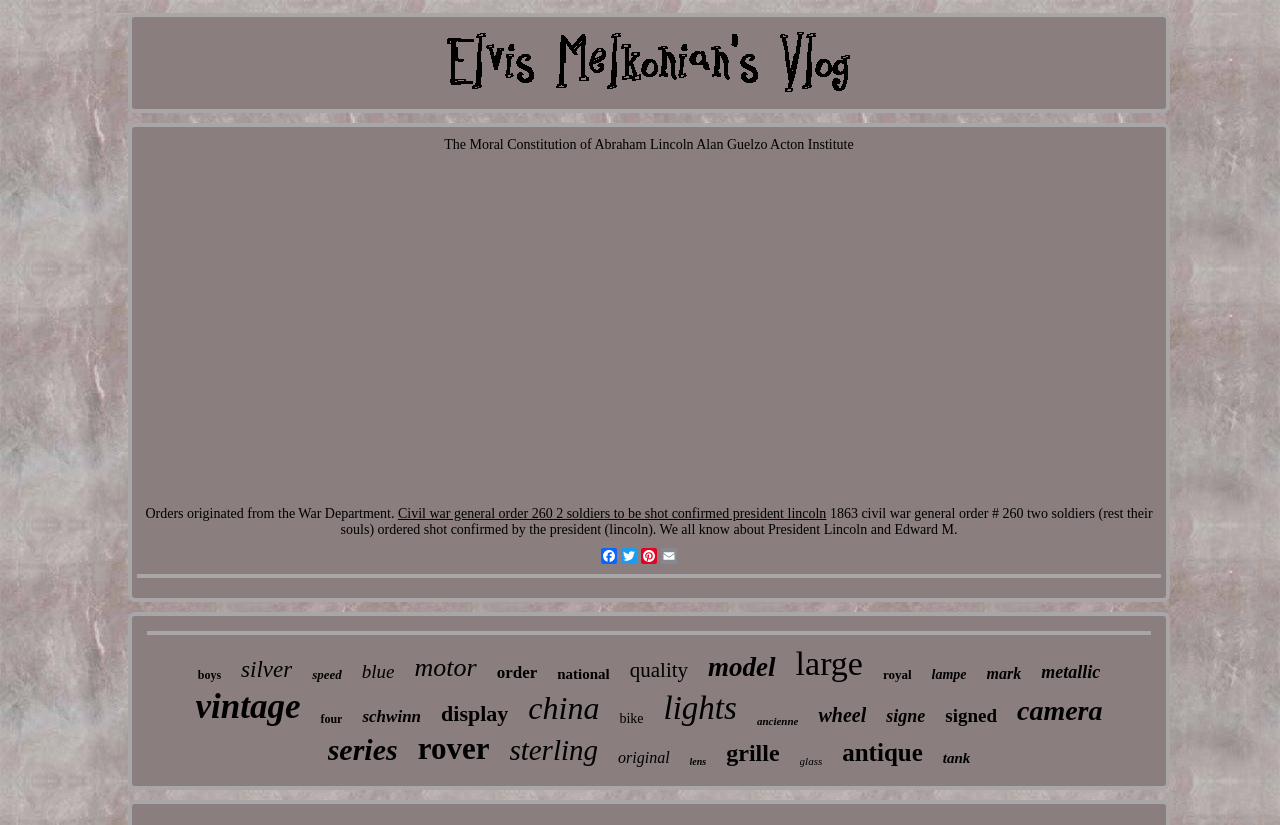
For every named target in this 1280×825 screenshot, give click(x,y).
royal (897, 674)
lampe (949, 674)
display (474, 713)
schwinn (391, 716)
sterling (553, 750)
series (363, 749)
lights (700, 708)
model (742, 667)
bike (631, 718)
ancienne (778, 721)
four (331, 719)
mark (1004, 673)
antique (882, 752)
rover (454, 748)
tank (957, 758)
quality (659, 670)
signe (905, 716)
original (644, 757)
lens (698, 761)
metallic (1070, 672)
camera (1060, 710)
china (563, 708)
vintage (247, 706)
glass (811, 761)
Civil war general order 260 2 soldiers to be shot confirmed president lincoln (612, 513)
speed (327, 674)
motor (446, 667)
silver (266, 669)
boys (209, 675)
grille (752, 753)
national (583, 674)
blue (378, 671)
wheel (842, 715)
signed (971, 715)
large (829, 663)
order (517, 672)
